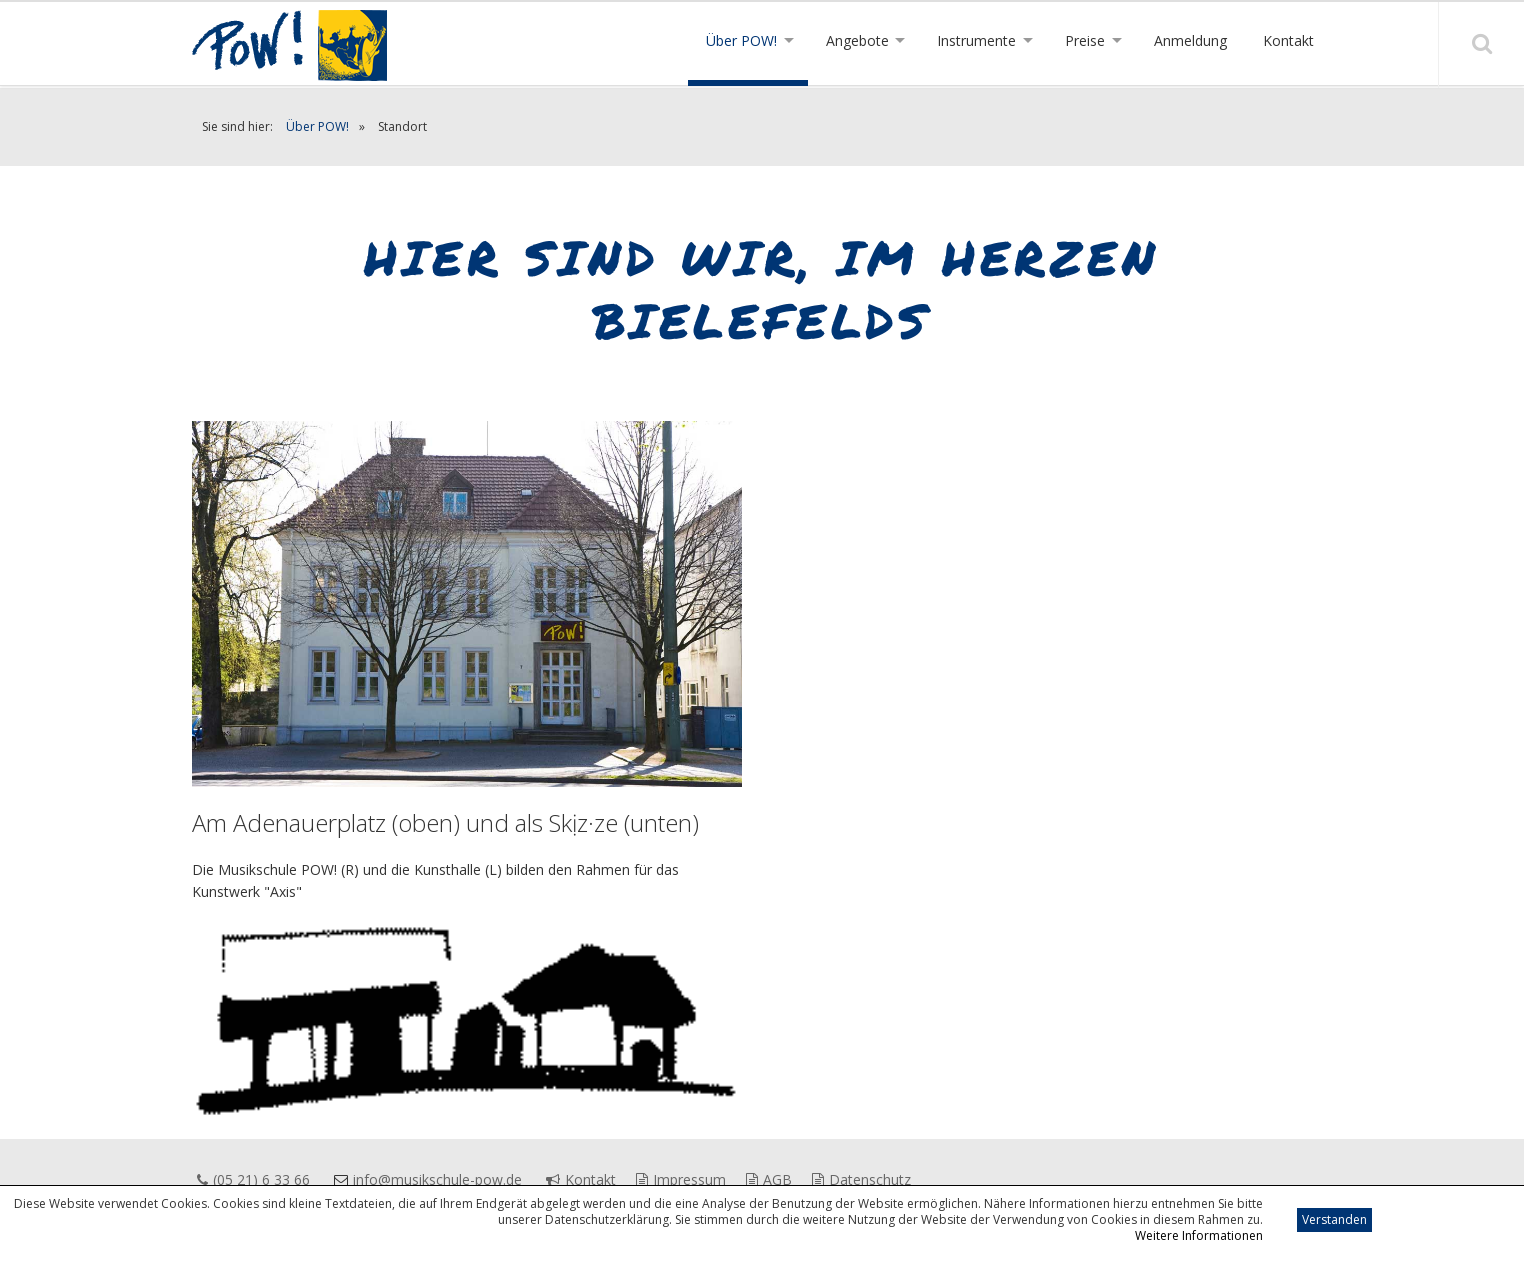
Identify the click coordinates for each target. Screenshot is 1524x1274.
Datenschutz (861, 1179)
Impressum (681, 1179)
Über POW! (317, 126)
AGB (769, 1179)
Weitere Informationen (1199, 1235)
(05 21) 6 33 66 (253, 1179)
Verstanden (1334, 1219)
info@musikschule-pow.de (437, 1179)
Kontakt (581, 1179)
